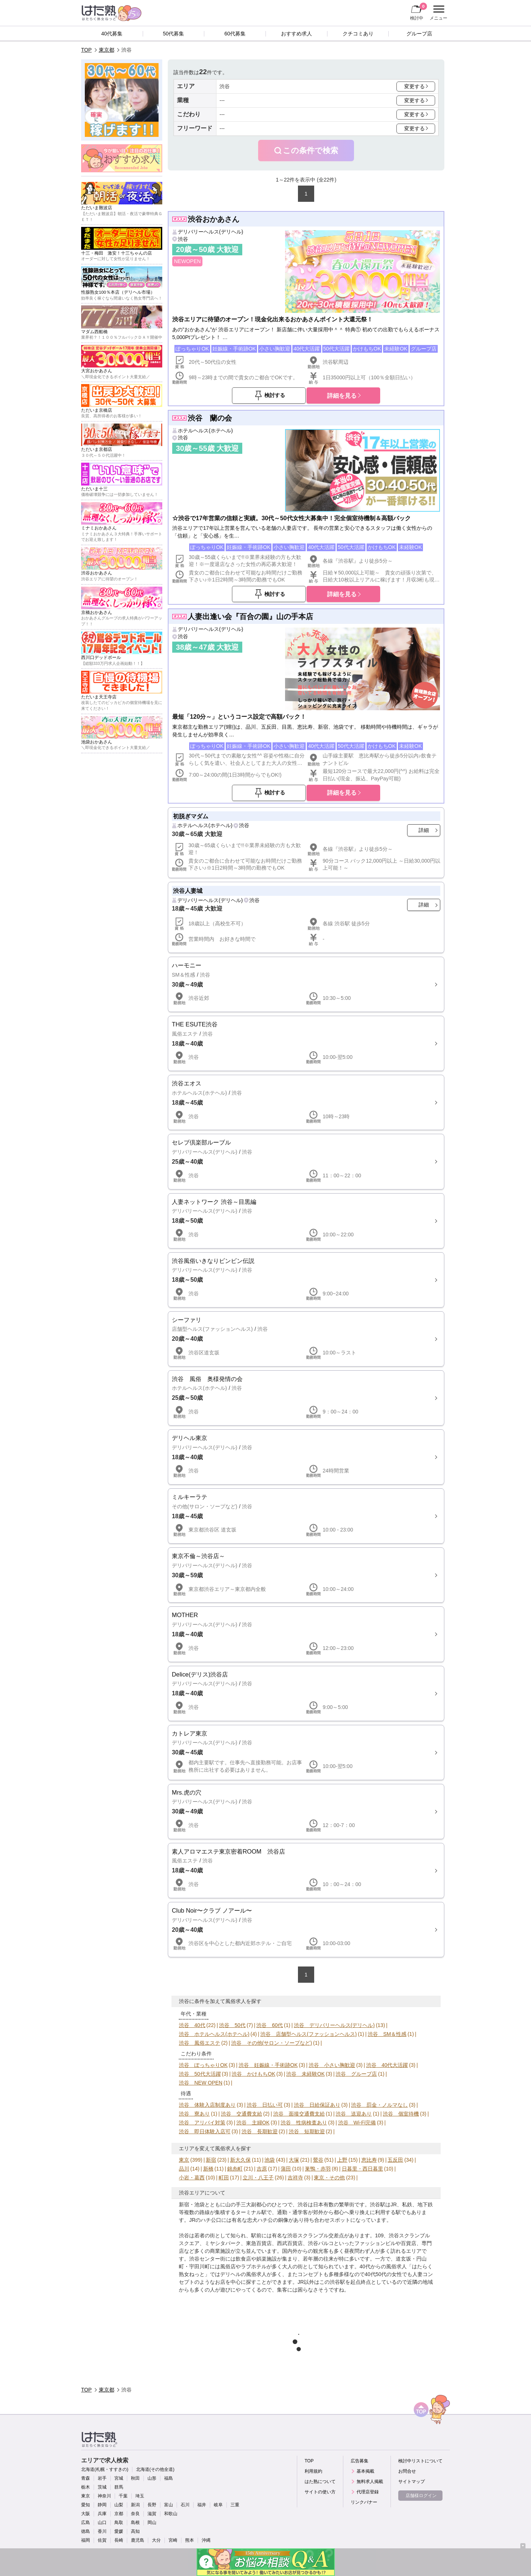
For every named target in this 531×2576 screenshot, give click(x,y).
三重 (234, 2504)
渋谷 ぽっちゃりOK (203, 2065)
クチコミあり (358, 34)
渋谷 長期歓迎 (260, 2131)
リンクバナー (364, 2502)
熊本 (189, 2540)
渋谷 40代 (192, 2025)
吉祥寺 (295, 2177)
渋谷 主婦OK (253, 2123)
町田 (224, 2177)
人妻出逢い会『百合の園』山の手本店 (250, 616)
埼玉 (139, 2496)
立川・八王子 (258, 2177)
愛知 (85, 2504)
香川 (102, 2531)
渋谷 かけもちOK (253, 2074)
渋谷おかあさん (213, 219)
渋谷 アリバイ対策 (202, 2123)
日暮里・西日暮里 (362, 2169)
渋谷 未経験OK (305, 2074)
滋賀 (152, 2513)
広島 (85, 2522)
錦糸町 (235, 2169)
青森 (85, 2478)
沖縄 (206, 2540)
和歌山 (170, 2513)
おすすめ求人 (296, 34)
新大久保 (240, 2160)
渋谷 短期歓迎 (307, 2131)
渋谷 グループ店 (356, 2074)
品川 (184, 2169)
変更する (414, 86)
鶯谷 (318, 2160)
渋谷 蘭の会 (210, 418)
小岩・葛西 (192, 2177)
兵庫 (102, 2513)
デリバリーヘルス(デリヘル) (210, 232)
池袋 (269, 2160)
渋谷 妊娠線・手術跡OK (268, 2065)
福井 (201, 2504)
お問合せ (407, 2471)
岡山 (152, 2522)
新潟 (135, 2504)
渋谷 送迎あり (354, 2114)
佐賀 (102, 2540)
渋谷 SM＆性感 (387, 2034)
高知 (135, 2531)
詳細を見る (342, 395)
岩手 (102, 2478)
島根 (135, 2522)
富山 (168, 2504)
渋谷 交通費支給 (241, 2114)
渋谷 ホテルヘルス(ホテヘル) (214, 2034)
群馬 (118, 2487)
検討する (274, 395)
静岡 (102, 2504)
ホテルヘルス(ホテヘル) (205, 431)
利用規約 (313, 2471)
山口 (102, 2522)
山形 (152, 2478)
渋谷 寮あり (194, 2114)
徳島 (85, 2531)
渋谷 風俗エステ (199, 2043)
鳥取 (118, 2522)
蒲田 (286, 2169)
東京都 (106, 50)
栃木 (85, 2487)
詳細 (424, 830)
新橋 (208, 2169)
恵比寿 (369, 2160)
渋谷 (183, 239)
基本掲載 (365, 2471)
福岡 (85, 2540)
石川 (185, 2504)
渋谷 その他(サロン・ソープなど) (271, 2043)
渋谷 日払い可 (265, 2105)
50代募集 (173, 34)
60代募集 (235, 34)
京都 (118, 2513)
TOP (86, 50)
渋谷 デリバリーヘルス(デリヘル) (334, 2025)
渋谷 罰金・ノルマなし (379, 2105)
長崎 (118, 2540)
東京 (184, 2160)
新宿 (211, 2160)
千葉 (123, 2496)
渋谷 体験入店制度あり (207, 2105)
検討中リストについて (420, 2460)
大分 (156, 2540)
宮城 (118, 2478)
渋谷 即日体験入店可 (204, 2131)
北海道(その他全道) (155, 2469)
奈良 (135, 2513)
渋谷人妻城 (187, 890)
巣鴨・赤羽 (318, 2169)
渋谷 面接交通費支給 (299, 2114)
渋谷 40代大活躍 (387, 2065)
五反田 (395, 2160)
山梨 (118, 2504)
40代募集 (112, 34)
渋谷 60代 (269, 2025)
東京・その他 (329, 2177)
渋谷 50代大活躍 (200, 2074)
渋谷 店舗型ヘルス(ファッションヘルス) (308, 2034)
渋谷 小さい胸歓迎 (332, 2065)
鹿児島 (137, 2540)
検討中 (418, 11)
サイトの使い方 (320, 2491)
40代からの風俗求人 (383, 2266)
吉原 (262, 2169)
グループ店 (419, 34)
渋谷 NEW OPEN (200, 2083)
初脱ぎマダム (190, 816)
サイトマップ (411, 2481)
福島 (168, 2478)
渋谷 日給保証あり (317, 2105)
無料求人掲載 (370, 2481)
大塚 (294, 2160)
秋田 (135, 2478)
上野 (342, 2160)
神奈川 (104, 2496)
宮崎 (173, 2540)
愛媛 (118, 2531)
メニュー (437, 13)
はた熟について (320, 2481)
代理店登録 (368, 2491)
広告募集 (359, 2460)
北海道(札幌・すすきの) (104, 2469)
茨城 (102, 2487)
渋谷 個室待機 (401, 2114)
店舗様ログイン (421, 2495)
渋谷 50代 (232, 2025)
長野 (152, 2504)
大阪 (85, 2513)
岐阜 (218, 2504)
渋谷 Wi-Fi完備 (357, 2123)
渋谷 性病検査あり (304, 2123)
